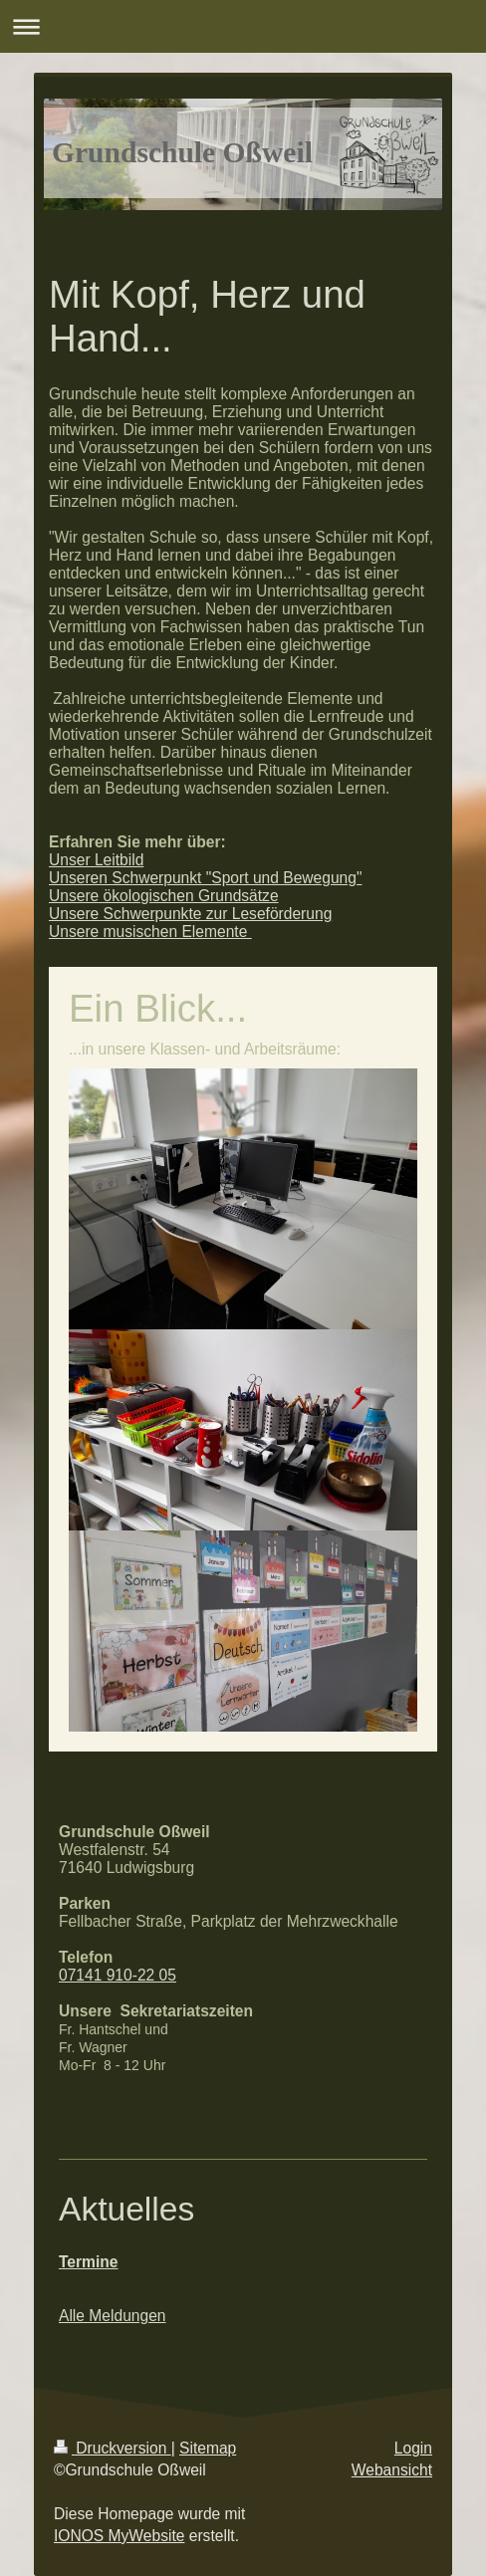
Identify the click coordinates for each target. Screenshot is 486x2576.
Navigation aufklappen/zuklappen (243, 26)
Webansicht (392, 2469)
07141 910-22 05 (117, 1975)
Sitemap (207, 2448)
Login (413, 2448)
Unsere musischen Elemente (150, 931)
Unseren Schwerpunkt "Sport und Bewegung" (205, 877)
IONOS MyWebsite (119, 2535)
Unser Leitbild (96, 859)
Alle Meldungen (112, 2315)
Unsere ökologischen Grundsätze (164, 895)
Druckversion (112, 2448)
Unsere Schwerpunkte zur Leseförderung (190, 913)
